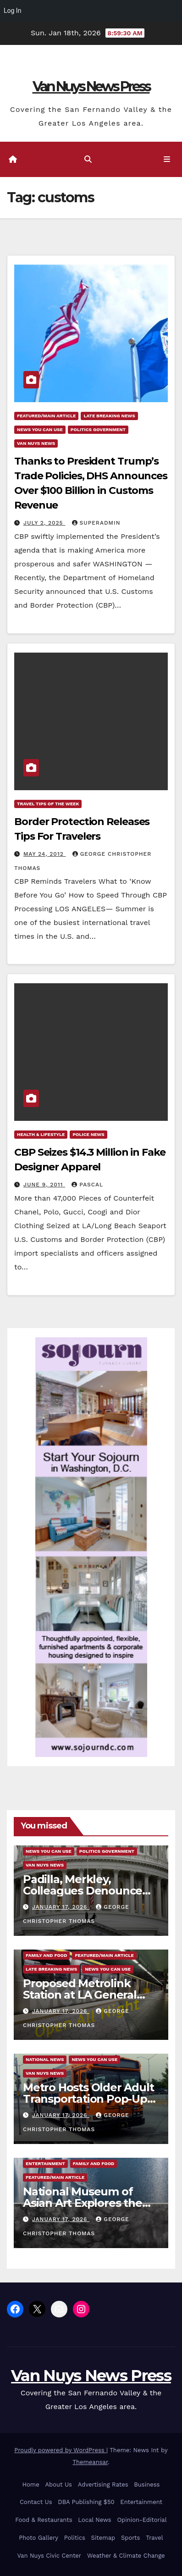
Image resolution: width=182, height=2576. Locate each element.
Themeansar (90, 2462)
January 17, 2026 (60, 1907)
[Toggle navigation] (167, 159)
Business (147, 2484)
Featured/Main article (46, 415)
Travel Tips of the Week (48, 803)
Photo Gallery (38, 2537)
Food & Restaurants (43, 2519)
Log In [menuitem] (12, 10)
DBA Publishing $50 (86, 2501)
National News (45, 2059)
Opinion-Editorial (141, 2519)
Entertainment (45, 2163)
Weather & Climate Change (126, 2555)
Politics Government (98, 429)
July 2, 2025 (44, 523)
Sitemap (103, 2537)
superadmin (96, 523)
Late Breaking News (109, 415)
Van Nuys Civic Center (49, 2555)
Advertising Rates (103, 2484)
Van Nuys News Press (91, 86)
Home (30, 2484)
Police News (88, 1134)
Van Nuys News (36, 443)
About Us (58, 2484)
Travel (154, 2537)
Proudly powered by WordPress (60, 2450)
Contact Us (36, 2501)
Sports (130, 2537)
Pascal (87, 1184)
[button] (88, 159)
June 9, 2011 (44, 1184)
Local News (94, 2519)
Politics (74, 2537)
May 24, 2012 (44, 854)
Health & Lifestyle (41, 1134)
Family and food (46, 1955)
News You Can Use (40, 429)
